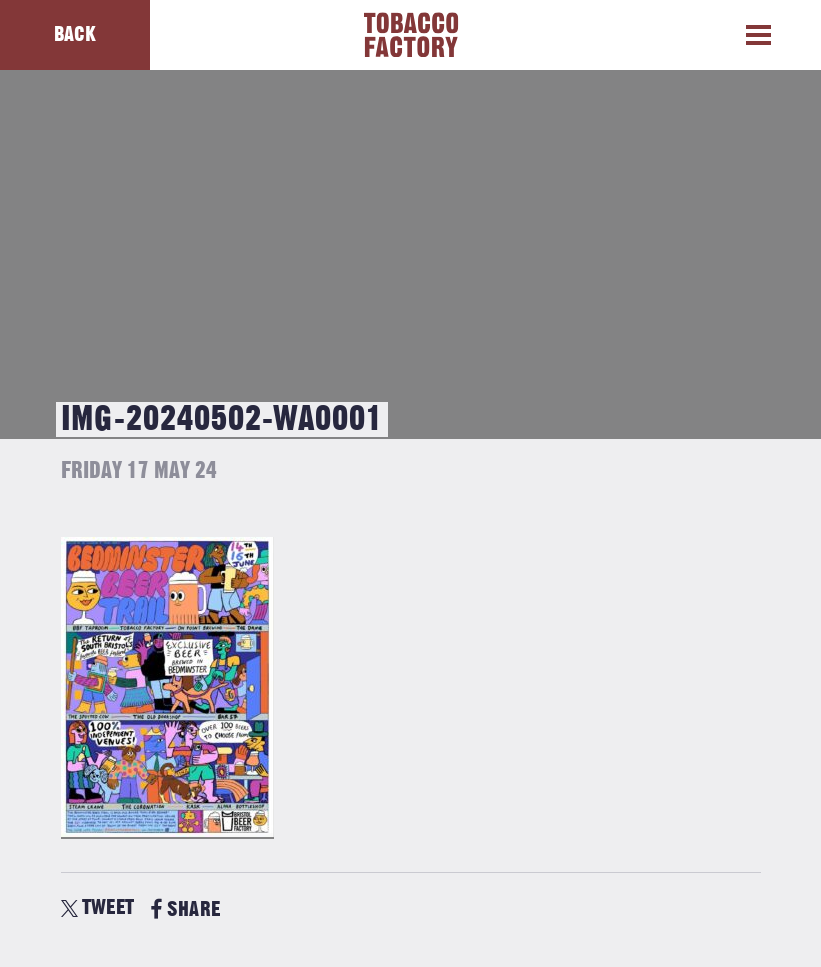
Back (75, 34)
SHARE (185, 909)
